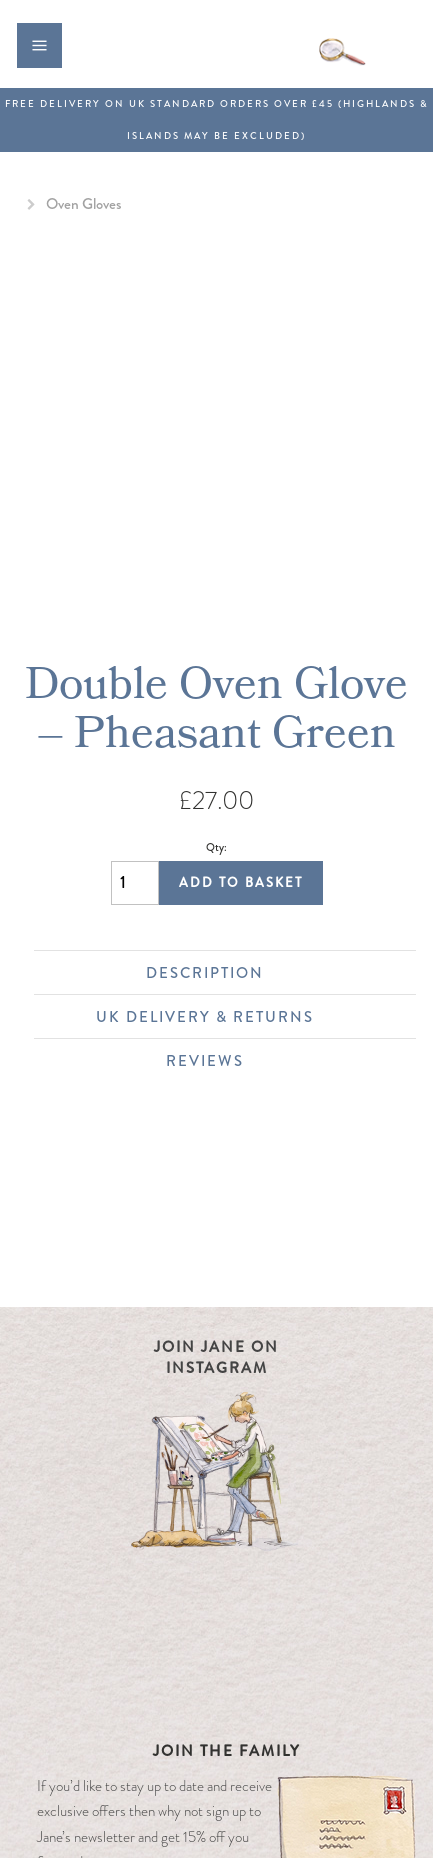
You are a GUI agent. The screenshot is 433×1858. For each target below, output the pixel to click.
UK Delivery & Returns (246, 1017)
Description (271, 973)
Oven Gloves (83, 204)
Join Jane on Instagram (216, 1357)
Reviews (281, 1061)
